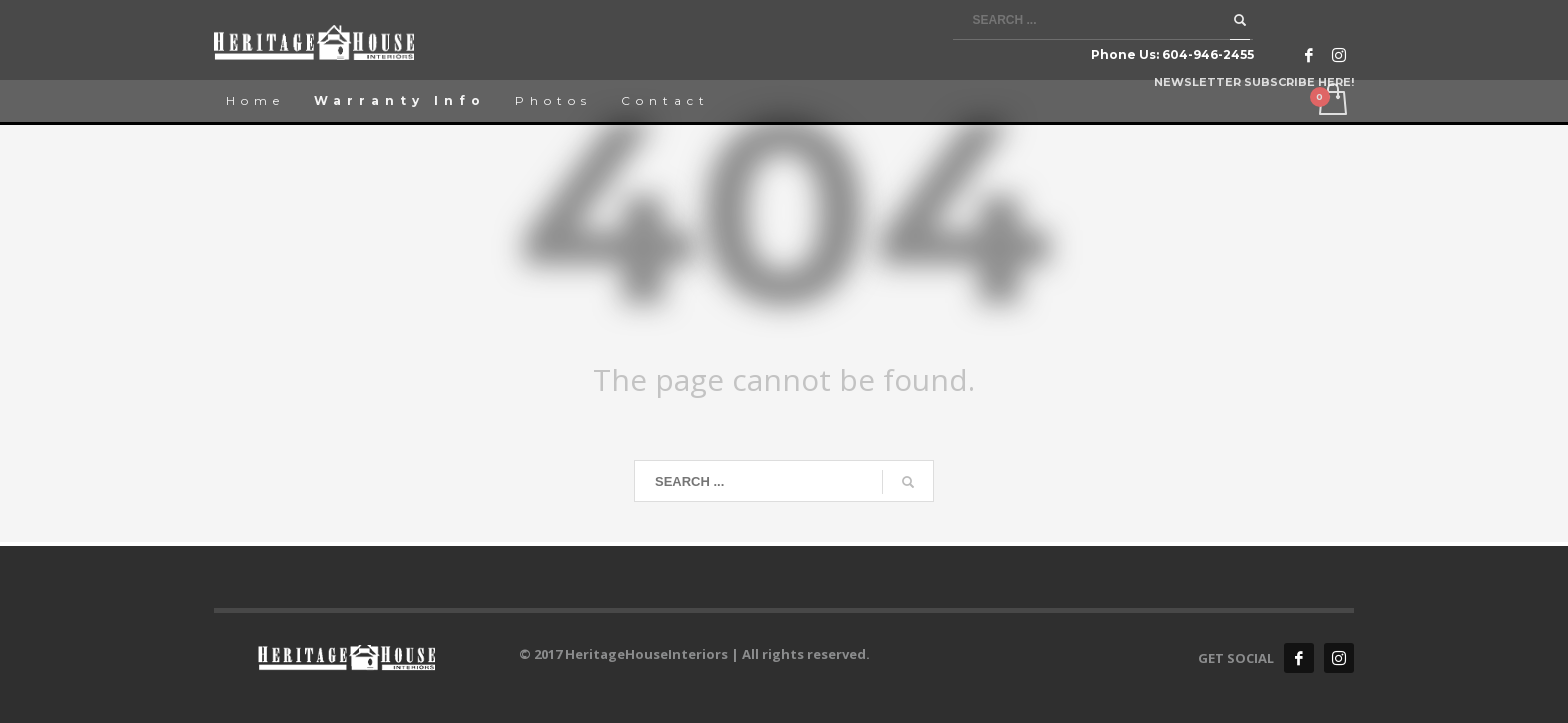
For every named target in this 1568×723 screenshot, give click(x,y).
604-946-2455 (1208, 54)
